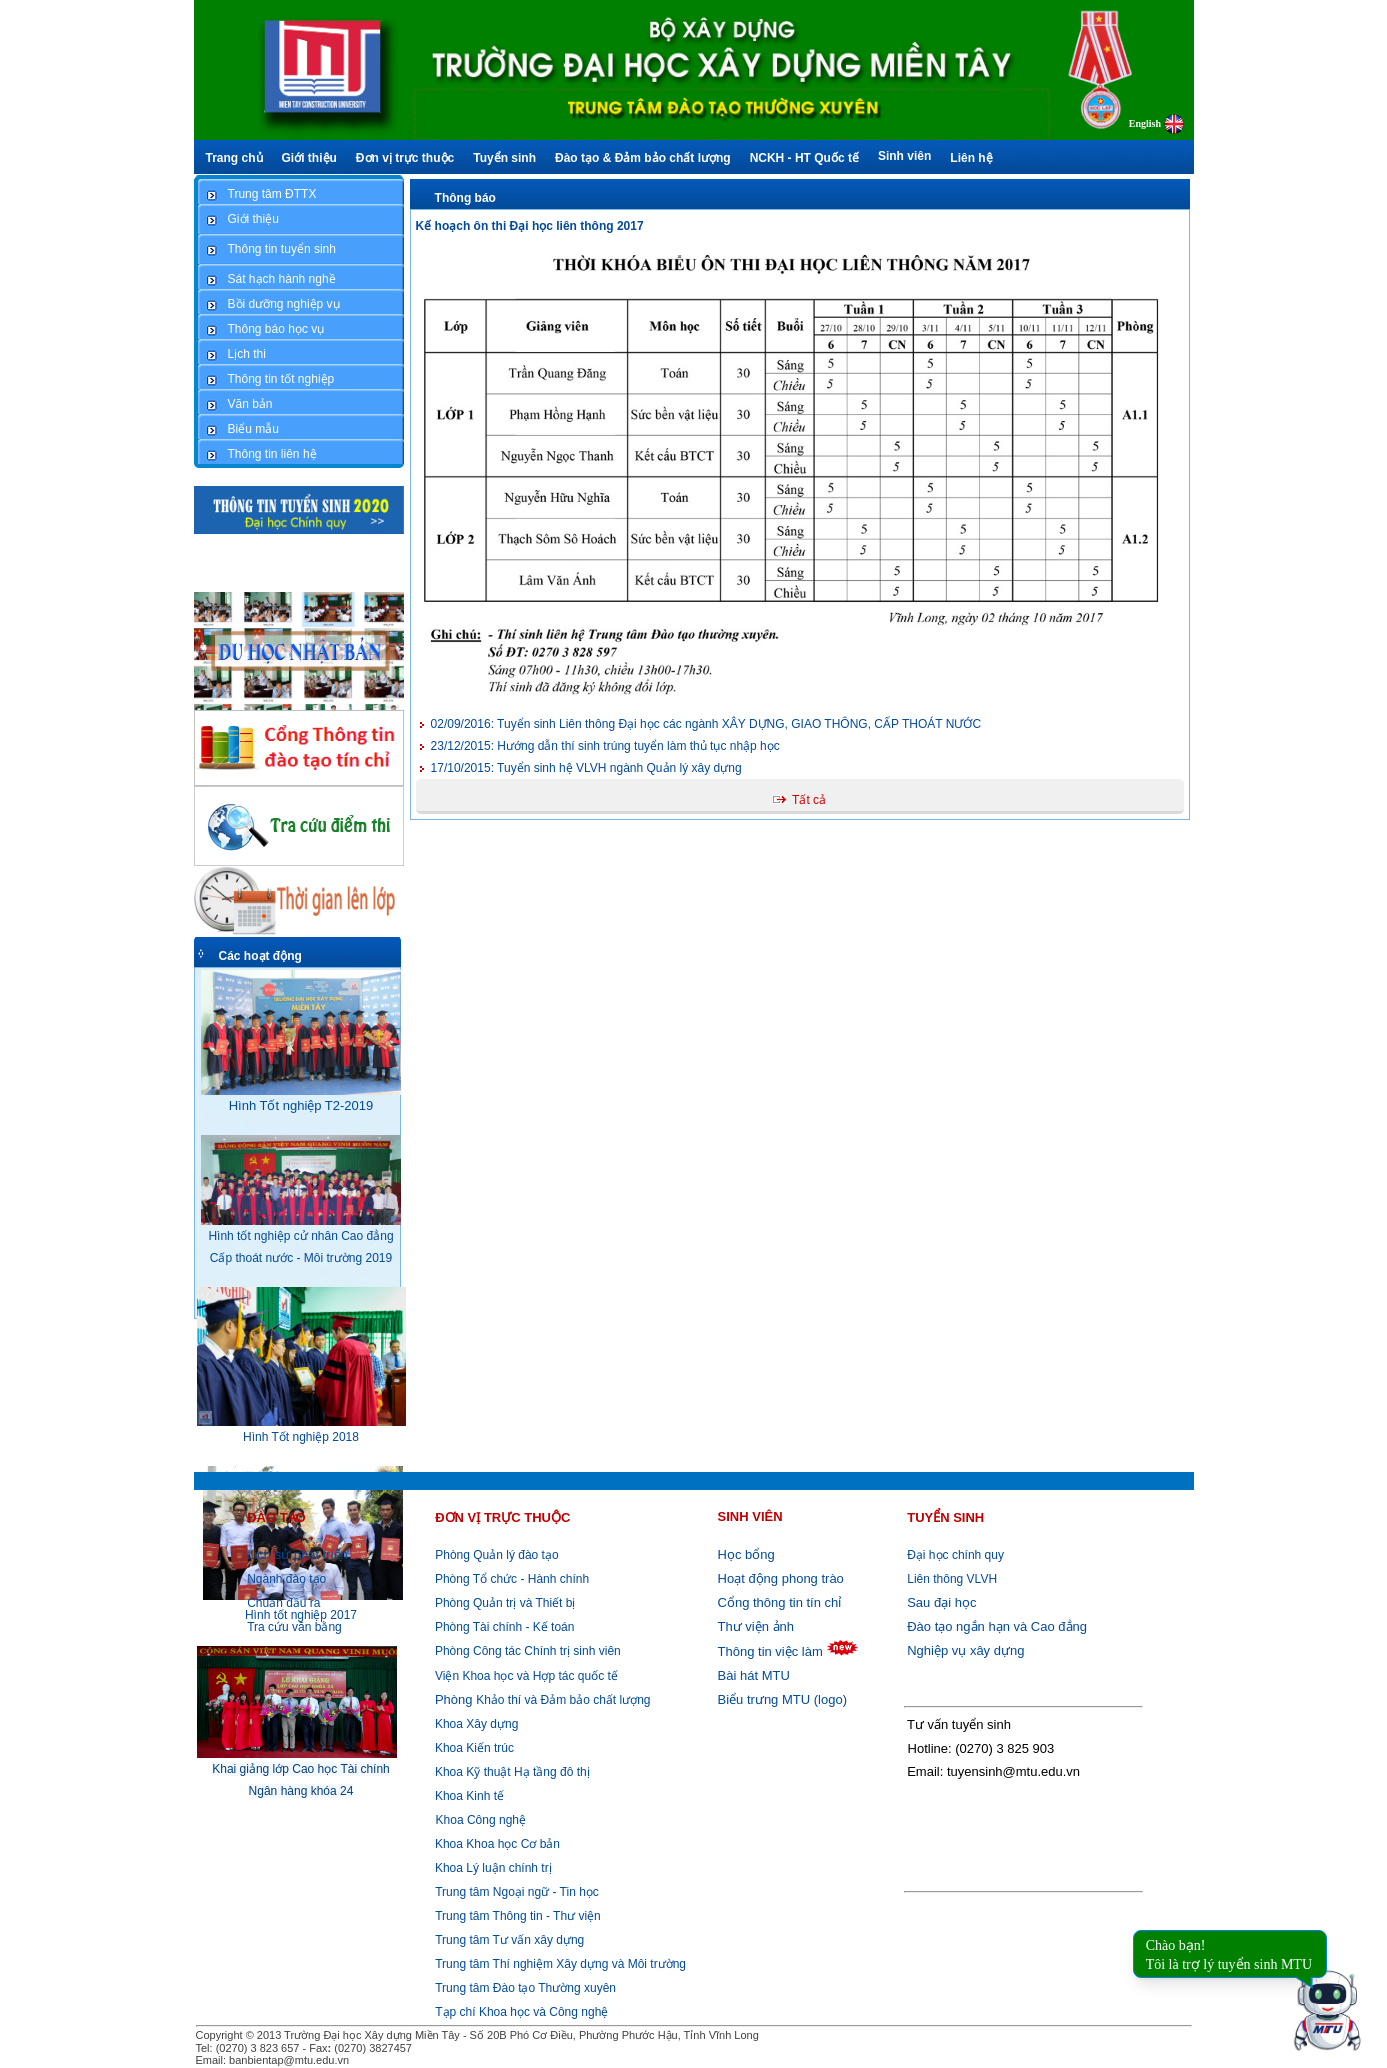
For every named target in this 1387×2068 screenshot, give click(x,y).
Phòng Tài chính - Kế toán (503, 1627)
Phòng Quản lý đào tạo (496, 1555)
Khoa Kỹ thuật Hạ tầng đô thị (511, 1772)
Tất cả (809, 800)
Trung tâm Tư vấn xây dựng (509, 1940)
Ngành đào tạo (286, 1579)
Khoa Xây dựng (475, 1724)
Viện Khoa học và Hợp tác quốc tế (525, 1676)
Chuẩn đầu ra (283, 1603)
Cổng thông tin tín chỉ (780, 1602)
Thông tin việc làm (770, 1651)
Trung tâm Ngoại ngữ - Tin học (517, 1892)
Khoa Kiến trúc (473, 1748)
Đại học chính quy (955, 1555)
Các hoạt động (260, 956)
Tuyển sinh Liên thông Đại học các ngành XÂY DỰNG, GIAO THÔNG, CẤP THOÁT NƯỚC (706, 724)
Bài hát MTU (754, 1675)
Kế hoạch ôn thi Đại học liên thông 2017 (530, 226)
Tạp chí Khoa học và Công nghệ (521, 2012)
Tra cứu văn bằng (294, 1627)
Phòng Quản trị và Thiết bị (504, 1603)
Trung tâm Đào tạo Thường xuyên (525, 1988)
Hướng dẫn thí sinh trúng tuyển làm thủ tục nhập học (605, 746)
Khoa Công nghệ (481, 1820)
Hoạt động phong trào (781, 1578)
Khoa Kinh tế (468, 1796)
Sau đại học (941, 1602)
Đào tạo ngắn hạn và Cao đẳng (997, 1626)
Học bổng (746, 1554)
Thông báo (465, 198)
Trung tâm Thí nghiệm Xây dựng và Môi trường (560, 1964)
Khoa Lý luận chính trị (492, 1868)
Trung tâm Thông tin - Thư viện (518, 1916)
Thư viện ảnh (756, 1626)
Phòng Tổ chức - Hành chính (511, 1579)
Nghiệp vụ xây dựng (965, 1650)
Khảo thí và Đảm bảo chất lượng (541, 1700)
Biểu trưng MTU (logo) (782, 1699)
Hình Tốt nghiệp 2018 (301, 1437)
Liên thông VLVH (952, 1579)
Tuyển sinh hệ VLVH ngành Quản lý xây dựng (586, 768)
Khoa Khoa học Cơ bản (496, 1844)
